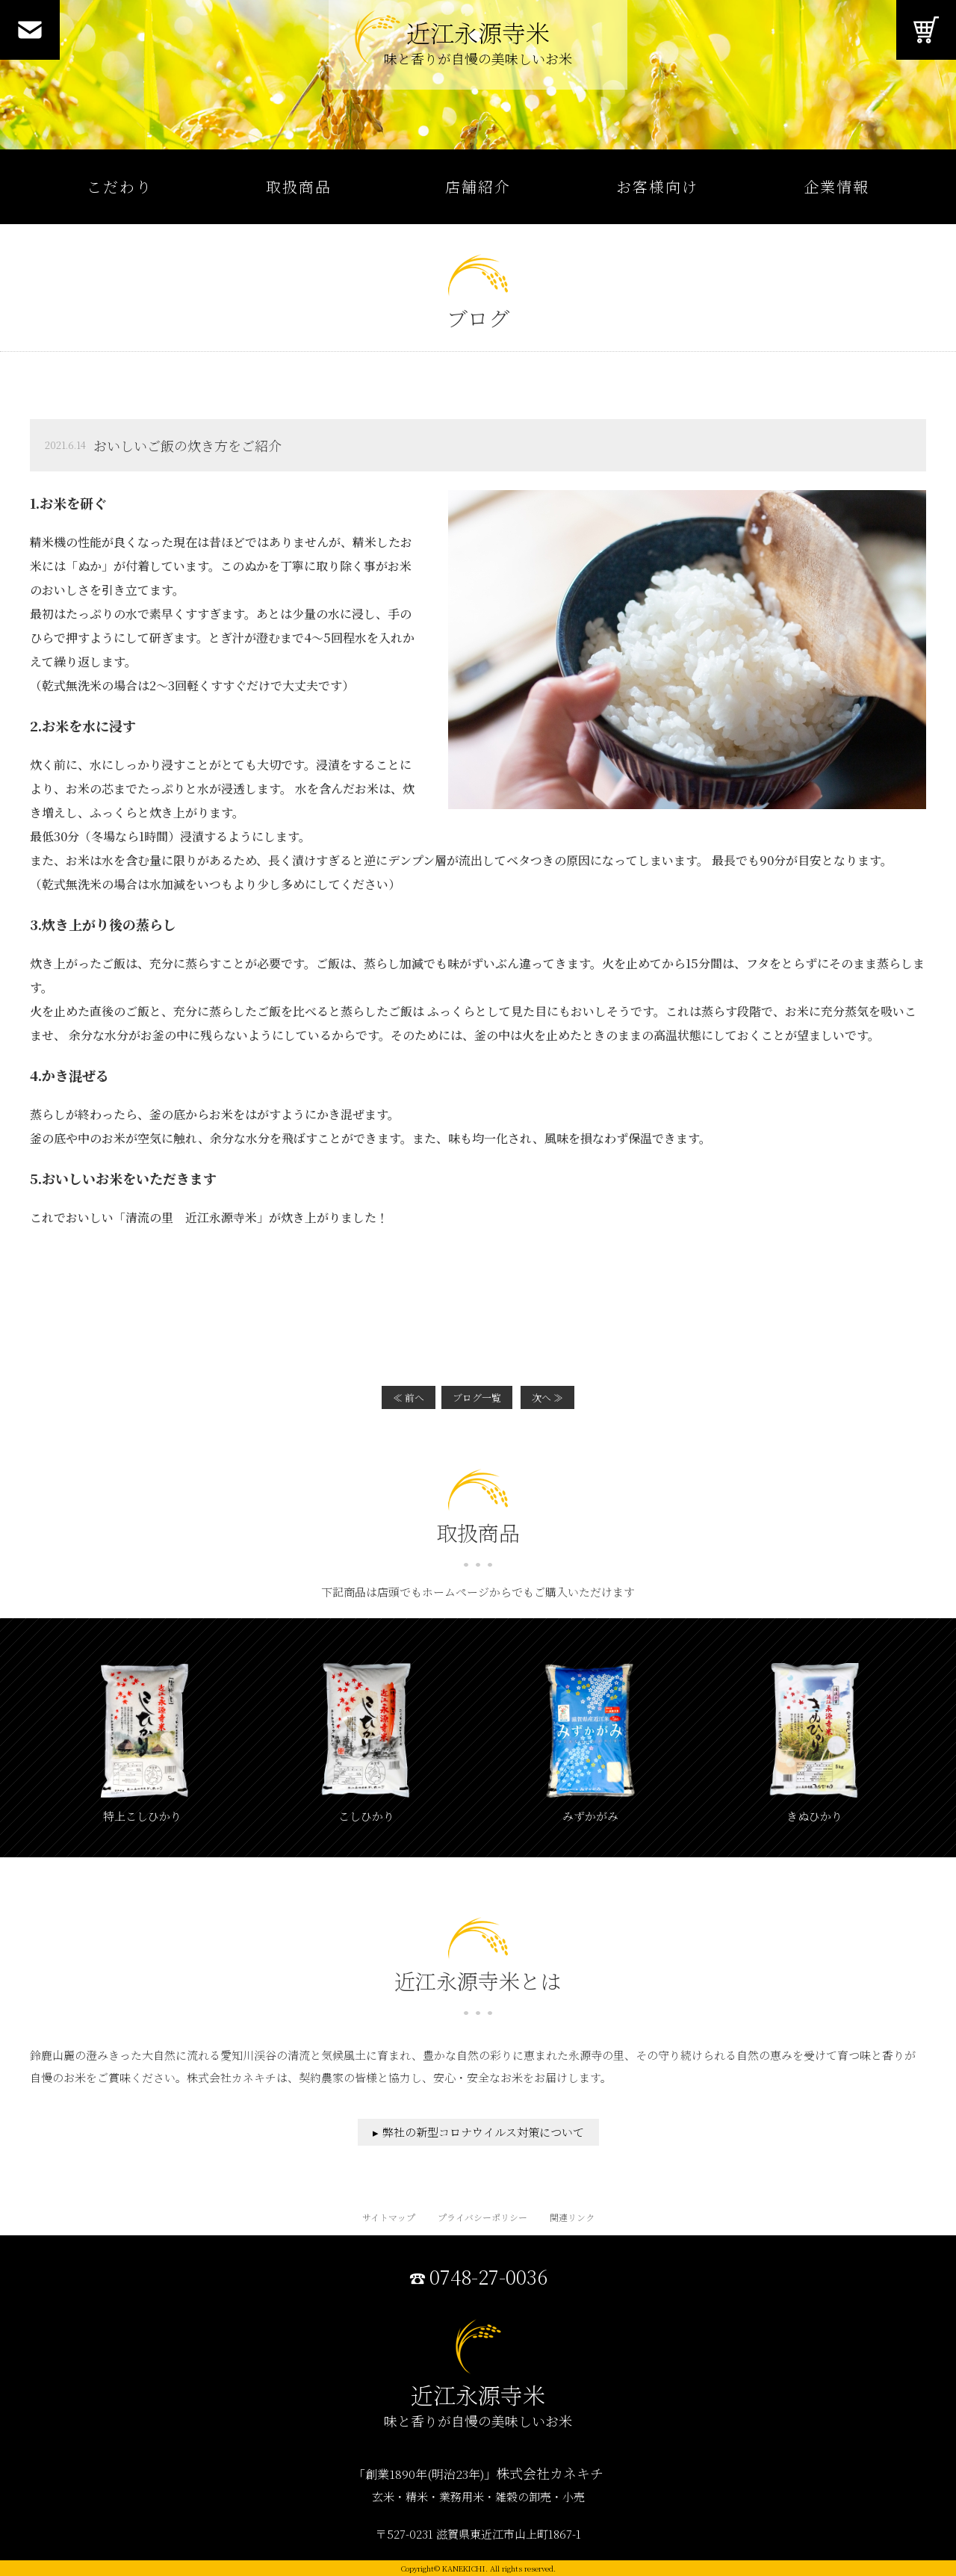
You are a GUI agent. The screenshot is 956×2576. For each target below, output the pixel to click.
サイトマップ (388, 2217)
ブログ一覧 (477, 1397)
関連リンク (572, 2217)
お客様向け (657, 186)
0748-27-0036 (488, 2277)
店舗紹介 (478, 186)
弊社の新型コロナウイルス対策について (483, 2132)
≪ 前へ (408, 1397)
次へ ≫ (547, 1397)
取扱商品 (299, 186)
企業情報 (836, 186)
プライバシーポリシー (482, 2217)
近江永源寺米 (478, 45)
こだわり (119, 186)
